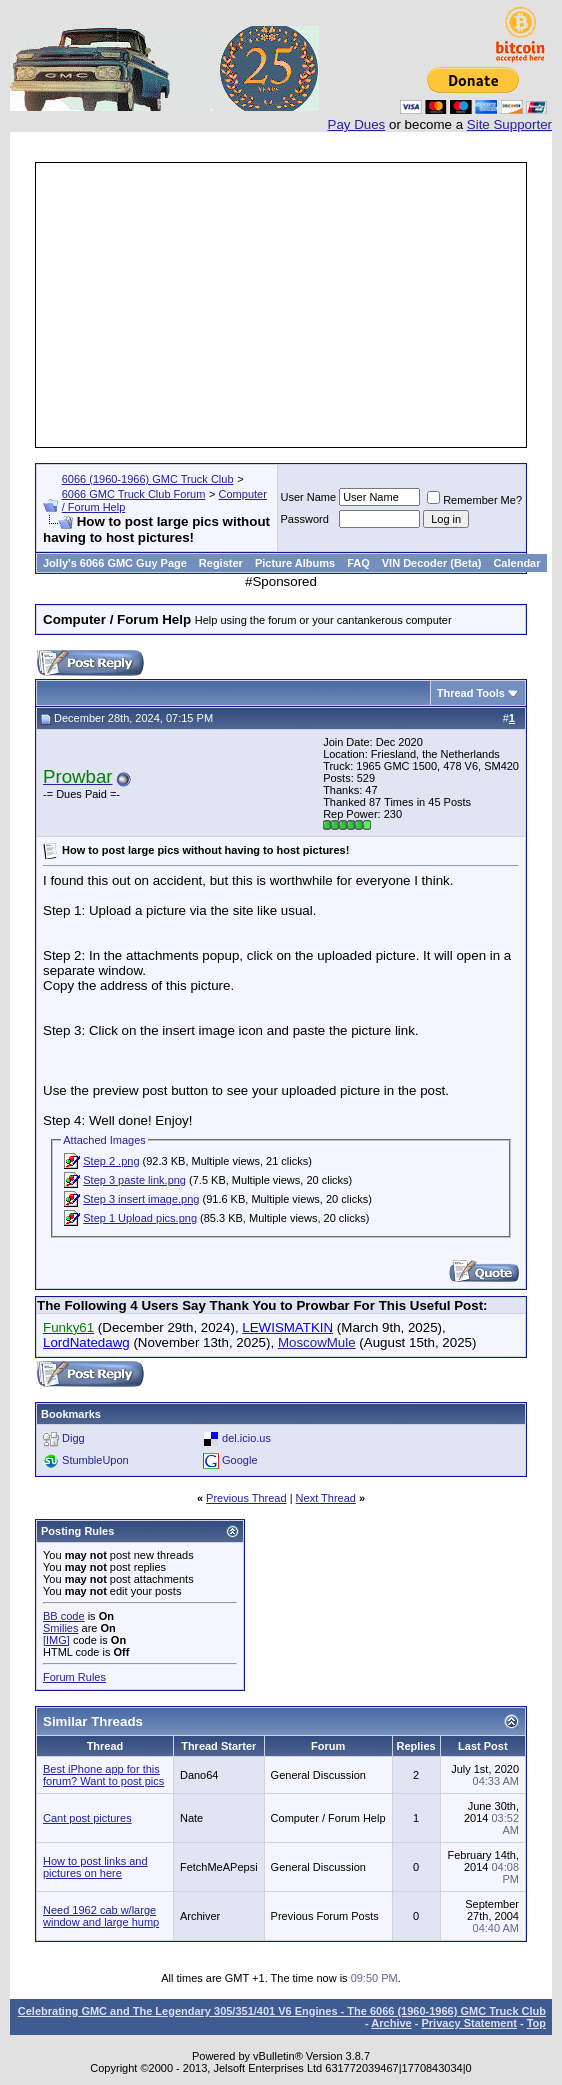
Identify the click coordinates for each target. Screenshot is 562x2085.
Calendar (516, 563)
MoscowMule (317, 1342)
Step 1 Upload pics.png (140, 1218)
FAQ (358, 563)
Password (305, 519)
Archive (391, 2023)
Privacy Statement (468, 2023)
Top (536, 2023)
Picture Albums (295, 563)
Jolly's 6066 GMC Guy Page (115, 563)
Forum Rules (74, 1677)
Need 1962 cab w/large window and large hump (101, 1916)
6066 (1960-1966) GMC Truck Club (148, 479)
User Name (309, 497)
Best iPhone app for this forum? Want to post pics (103, 1775)
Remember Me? (474, 500)
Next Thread (326, 1498)
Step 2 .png (111, 1161)
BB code (64, 1616)
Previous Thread (246, 1498)
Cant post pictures (87, 1818)
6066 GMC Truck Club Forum (134, 494)
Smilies (60, 1628)
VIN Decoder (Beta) (432, 563)
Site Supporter (509, 124)
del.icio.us (246, 1438)
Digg (73, 1438)
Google (239, 1460)
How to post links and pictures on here (95, 1867)
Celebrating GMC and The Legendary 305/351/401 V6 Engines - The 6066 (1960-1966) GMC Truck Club (282, 2011)
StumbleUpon (95, 1460)
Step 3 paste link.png (134, 1180)
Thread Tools (471, 693)
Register (221, 563)
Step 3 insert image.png (141, 1199)
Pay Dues (357, 124)
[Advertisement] (300, 305)
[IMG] (56, 1640)
